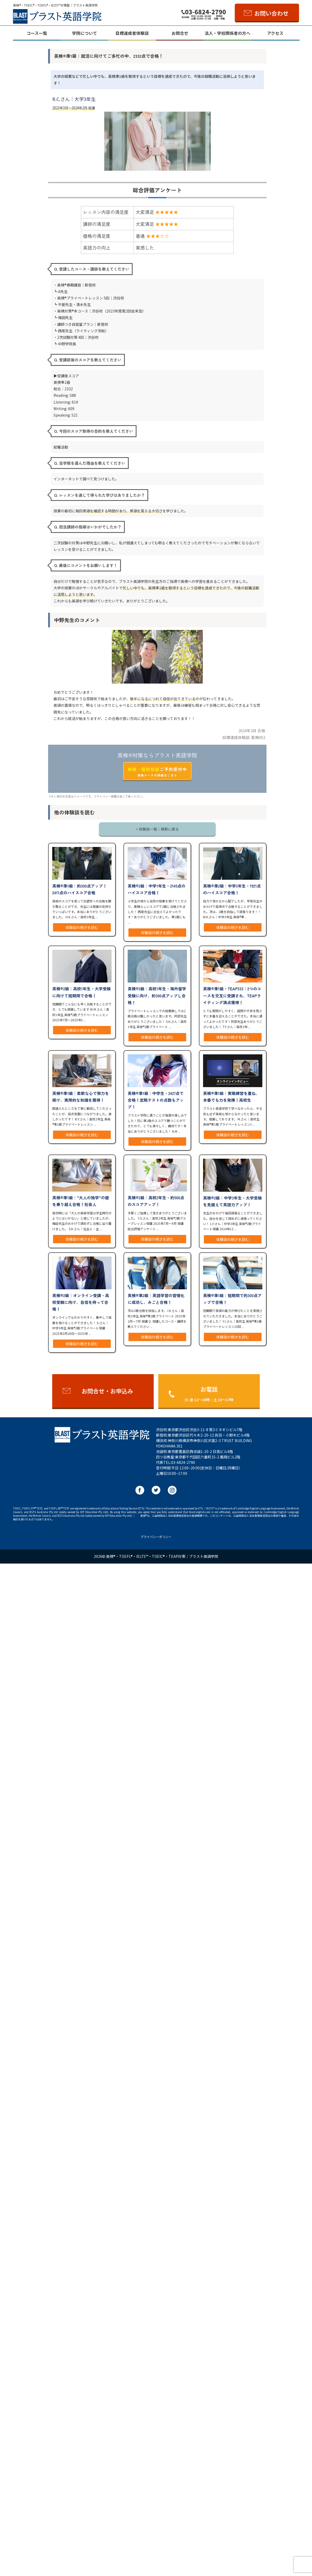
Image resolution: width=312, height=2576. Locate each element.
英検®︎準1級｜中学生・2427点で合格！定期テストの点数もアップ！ (156, 1100)
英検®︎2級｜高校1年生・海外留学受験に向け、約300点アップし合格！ (157, 995)
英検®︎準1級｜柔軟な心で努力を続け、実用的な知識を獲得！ (80, 1096)
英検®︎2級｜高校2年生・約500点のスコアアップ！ (156, 1201)
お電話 (209, 1393)
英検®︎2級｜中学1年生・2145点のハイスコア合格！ (156, 889)
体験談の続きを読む (82, 927)
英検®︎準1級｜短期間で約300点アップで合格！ (232, 1298)
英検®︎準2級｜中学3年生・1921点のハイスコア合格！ (232, 889)
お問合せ (180, 33)
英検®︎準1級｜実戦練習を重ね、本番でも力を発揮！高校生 (231, 1096)
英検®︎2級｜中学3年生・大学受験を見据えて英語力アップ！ (232, 1201)
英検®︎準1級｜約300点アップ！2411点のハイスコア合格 (79, 889)
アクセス (275, 33)
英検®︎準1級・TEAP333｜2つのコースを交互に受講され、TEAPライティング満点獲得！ (232, 995)
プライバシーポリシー (156, 1536)
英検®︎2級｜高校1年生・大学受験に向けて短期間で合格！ (81, 992)
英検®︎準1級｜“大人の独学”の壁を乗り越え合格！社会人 (80, 1201)
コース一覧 (37, 33)
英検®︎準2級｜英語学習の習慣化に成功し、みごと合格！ (156, 1298)
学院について (84, 33)
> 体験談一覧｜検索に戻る (157, 829)
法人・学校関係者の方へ (227, 33)
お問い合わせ (271, 13)
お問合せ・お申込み (107, 1391)
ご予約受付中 (157, 771)
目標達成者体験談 (132, 33)
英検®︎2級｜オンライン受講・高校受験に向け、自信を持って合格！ (80, 1302)
